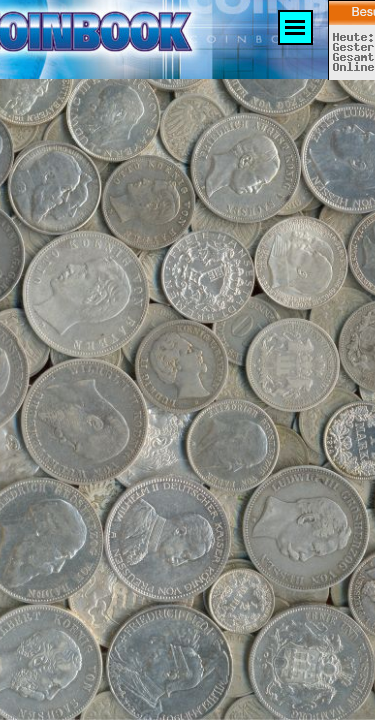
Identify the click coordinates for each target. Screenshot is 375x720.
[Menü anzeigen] (295, 27)
